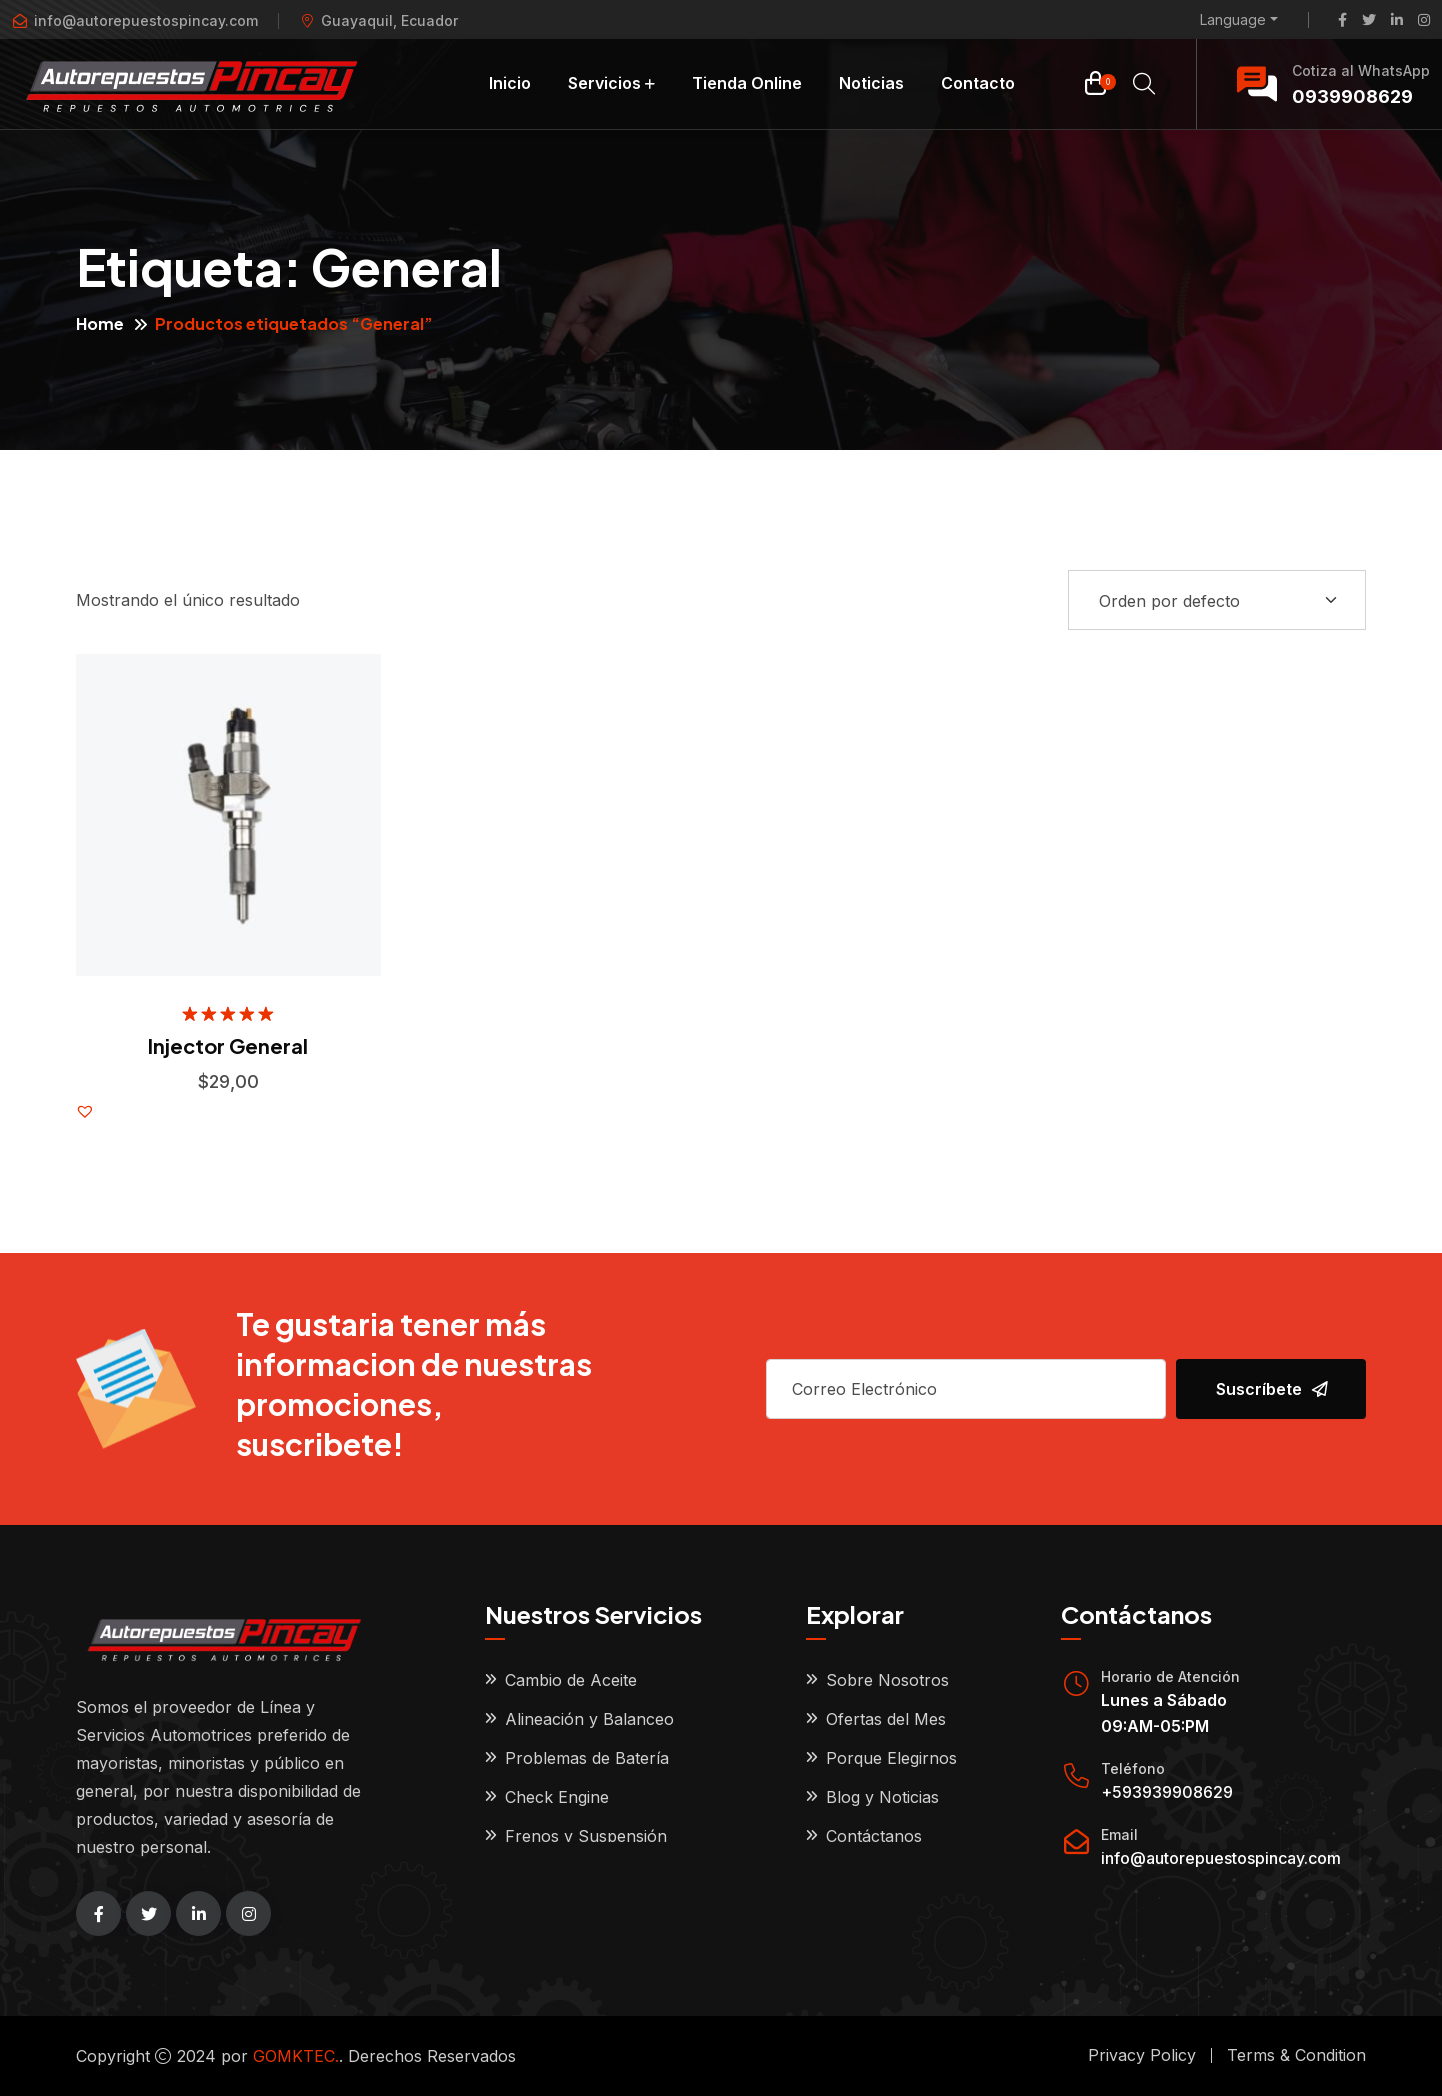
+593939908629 (1167, 1792)
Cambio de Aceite (571, 1680)
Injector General (228, 1045)
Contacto (978, 83)
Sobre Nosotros (887, 1680)
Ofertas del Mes (886, 1719)
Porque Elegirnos (891, 1758)
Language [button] (1233, 20)
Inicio (510, 83)
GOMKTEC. (296, 2056)
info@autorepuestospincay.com (1221, 1858)
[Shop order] (1217, 600)
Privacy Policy (1142, 2055)
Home (100, 323)
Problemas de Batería (587, 1758)
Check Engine (557, 1797)
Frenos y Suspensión (586, 1836)
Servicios (604, 83)
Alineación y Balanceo (589, 1719)
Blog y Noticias (882, 1797)
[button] (85, 1111)
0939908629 (1352, 96)
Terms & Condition (1296, 2055)
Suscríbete (1272, 1389)
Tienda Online (747, 83)
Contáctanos (874, 1836)
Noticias (871, 83)
